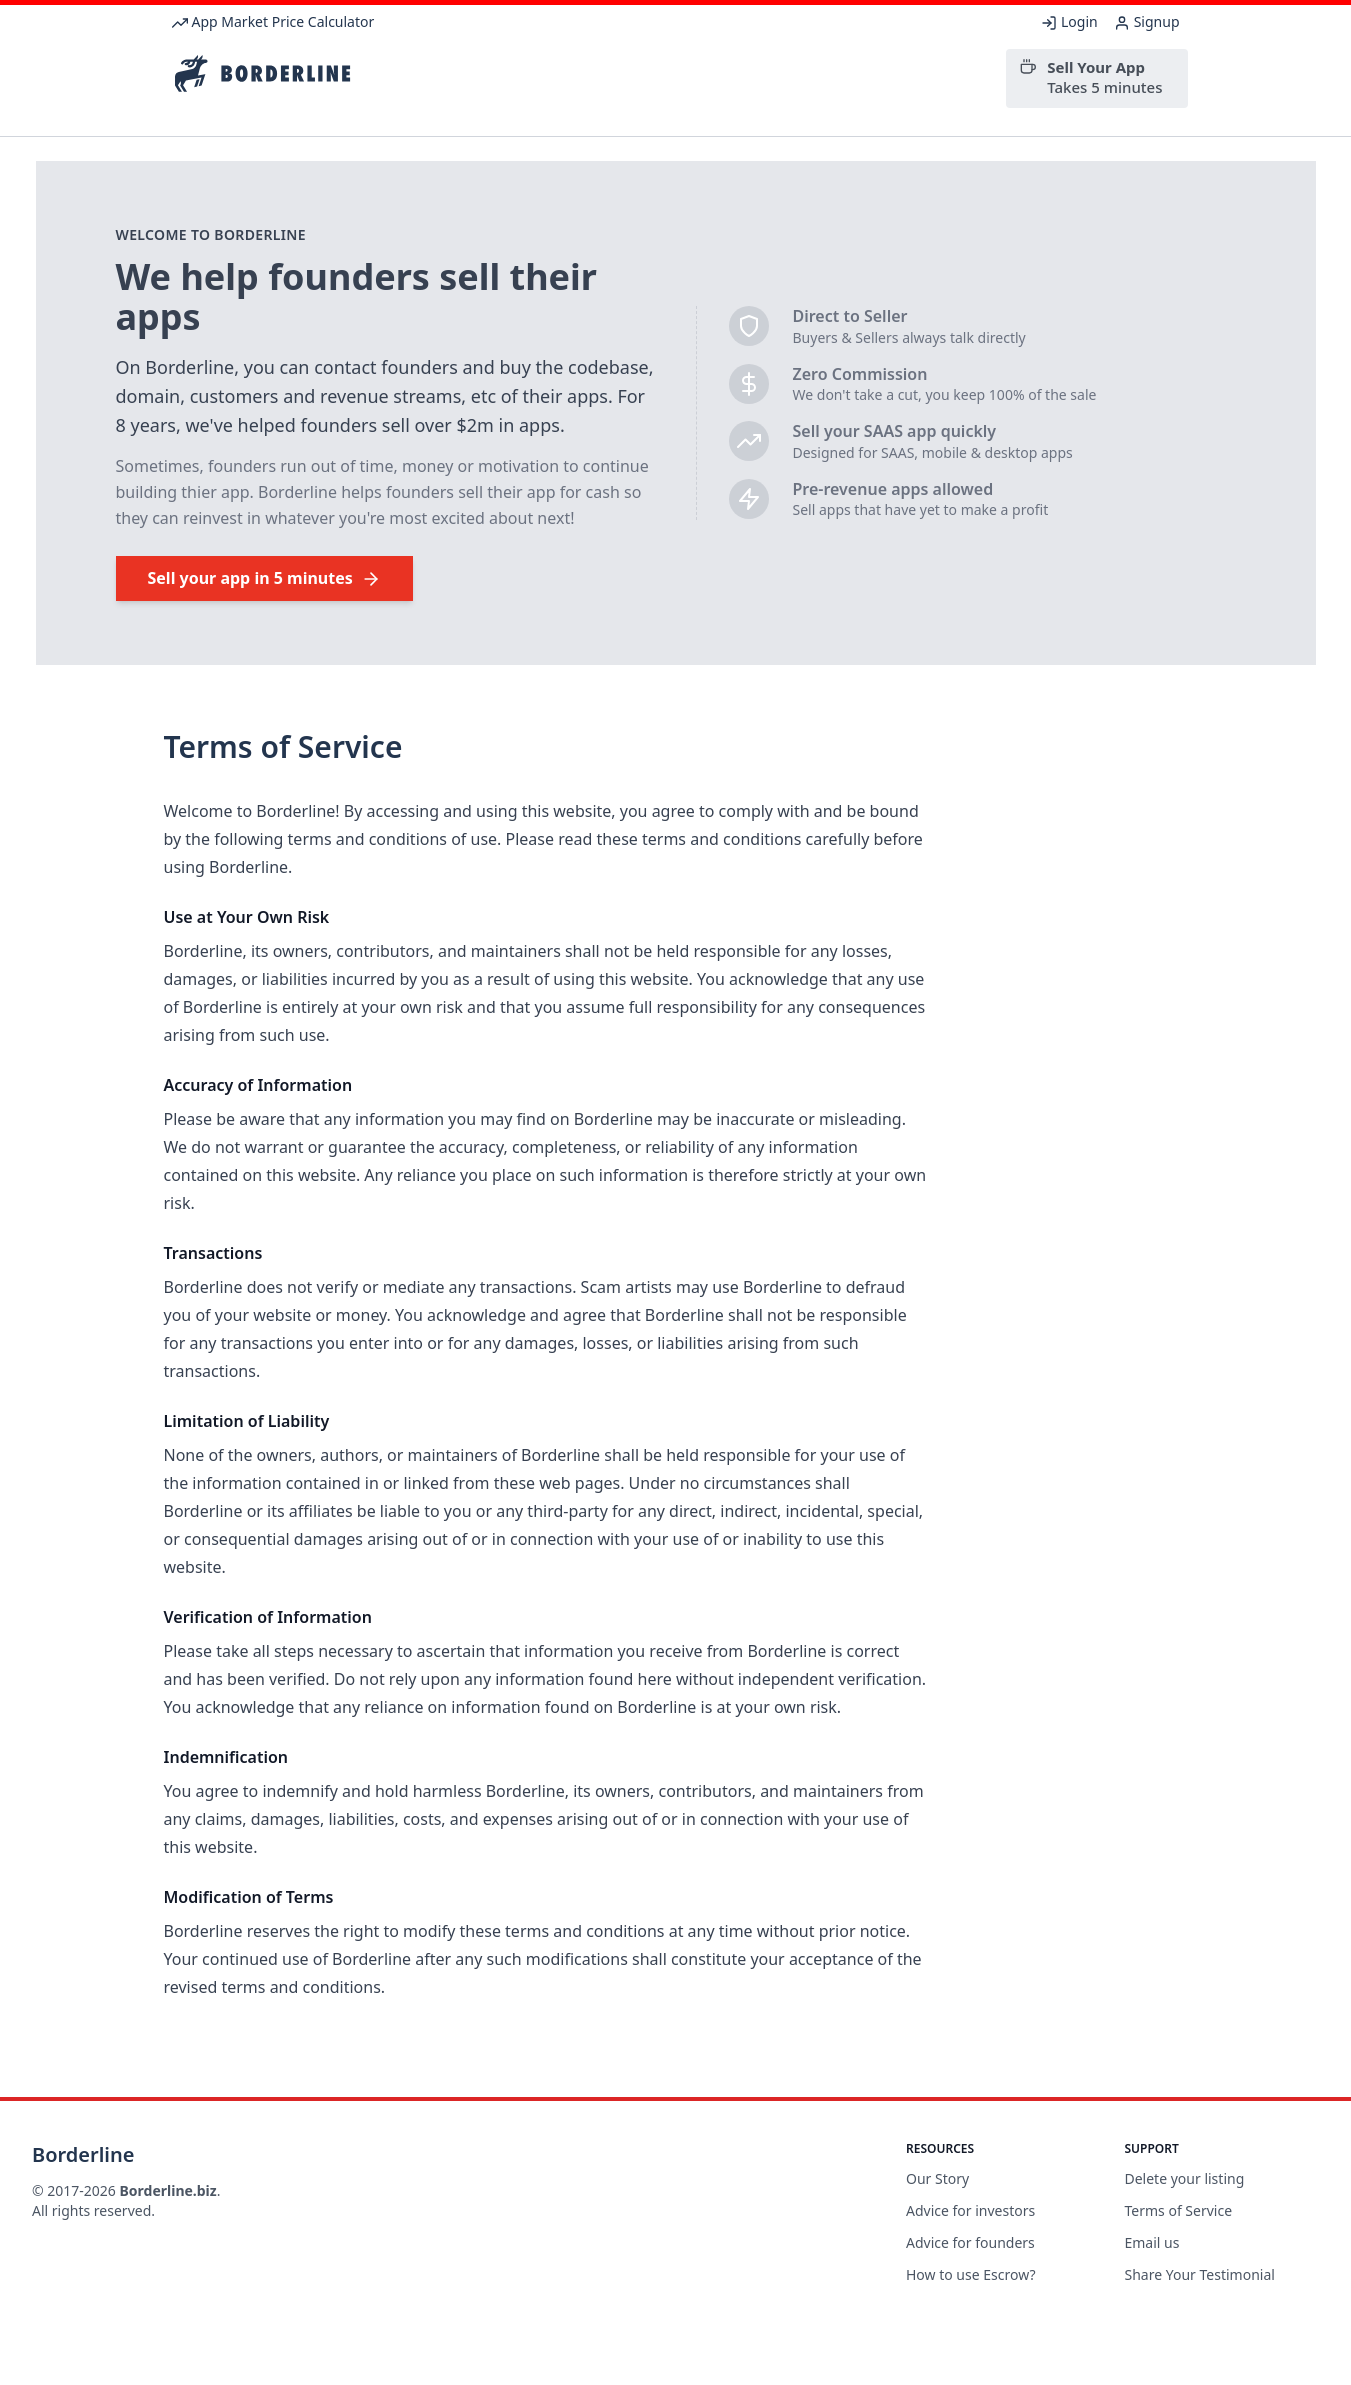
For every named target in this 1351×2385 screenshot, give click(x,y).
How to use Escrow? (971, 2274)
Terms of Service (1179, 2210)
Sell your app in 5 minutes (264, 578)
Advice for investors (970, 2210)
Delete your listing (1185, 2178)
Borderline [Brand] (83, 2154)
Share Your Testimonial (1200, 2274)
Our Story (937, 2178)
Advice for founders (970, 2242)
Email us (1152, 2242)
